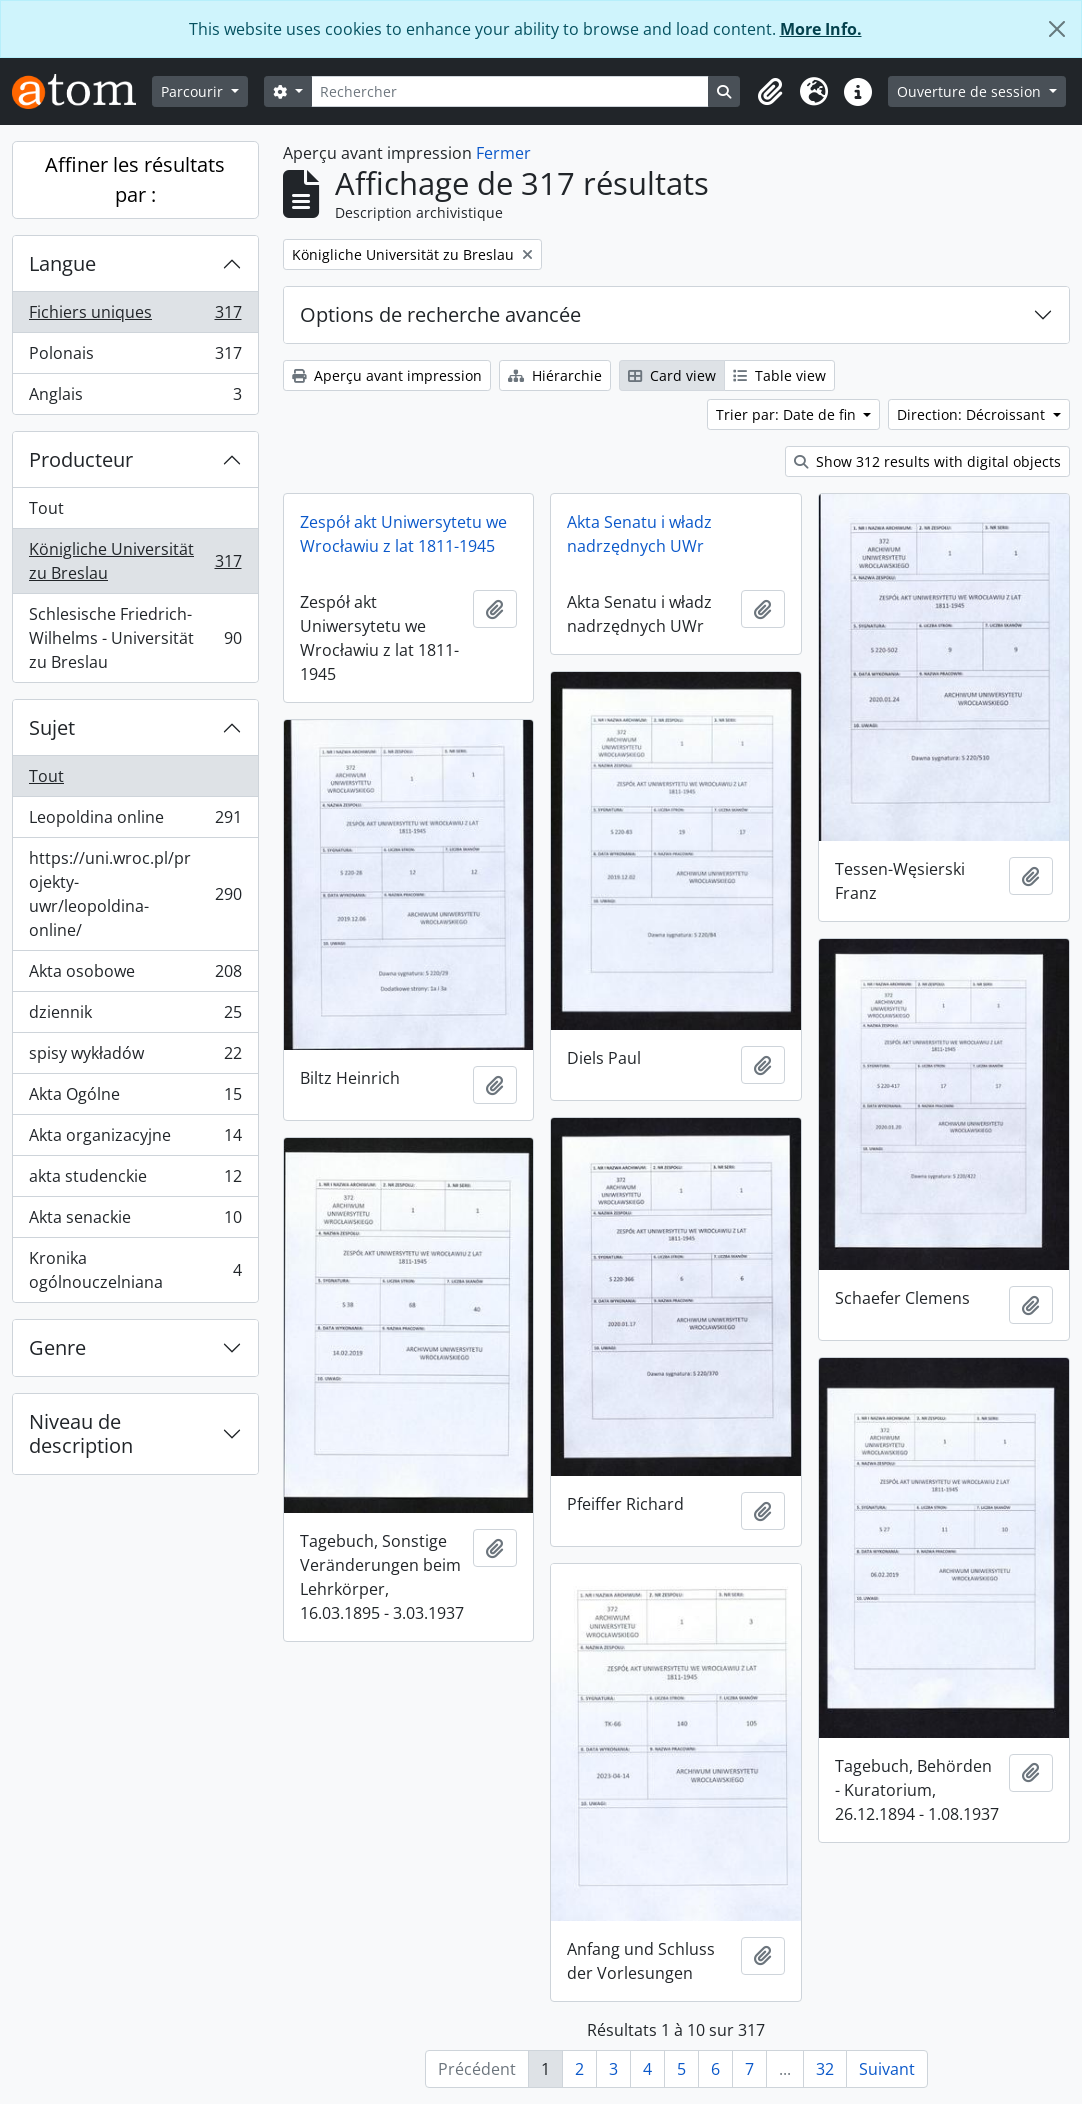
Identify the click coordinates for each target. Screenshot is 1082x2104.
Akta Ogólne (135, 1098)
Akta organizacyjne (135, 1139)
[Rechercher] (510, 91)
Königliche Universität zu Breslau (135, 561)
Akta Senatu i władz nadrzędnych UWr (639, 534)
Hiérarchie (555, 375)
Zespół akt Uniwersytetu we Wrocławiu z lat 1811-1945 (403, 534)
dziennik (135, 1016)
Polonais (135, 357)
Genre (57, 1347)
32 (825, 2069)
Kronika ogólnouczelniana (135, 1270)
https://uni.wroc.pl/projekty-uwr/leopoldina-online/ (135, 894)
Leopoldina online (135, 821)
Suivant (887, 2069)
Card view (672, 375)
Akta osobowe (135, 975)
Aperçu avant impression (387, 375)
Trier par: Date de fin (788, 414)
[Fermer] (1057, 29)
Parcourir (194, 91)
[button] (770, 92)
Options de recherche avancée (440, 314)
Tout (46, 508)
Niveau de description (81, 1433)
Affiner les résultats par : (135, 179)
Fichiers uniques (135, 316)
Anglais (135, 398)
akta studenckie (135, 1180)
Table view (779, 375)
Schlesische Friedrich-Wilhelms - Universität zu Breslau (135, 638)
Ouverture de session (971, 91)
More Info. (821, 29)
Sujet (52, 727)
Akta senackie (135, 1221)
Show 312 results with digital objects (927, 461)
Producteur (81, 459)
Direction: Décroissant (973, 414)
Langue (62, 263)
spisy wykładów (135, 1057)
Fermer (503, 153)
